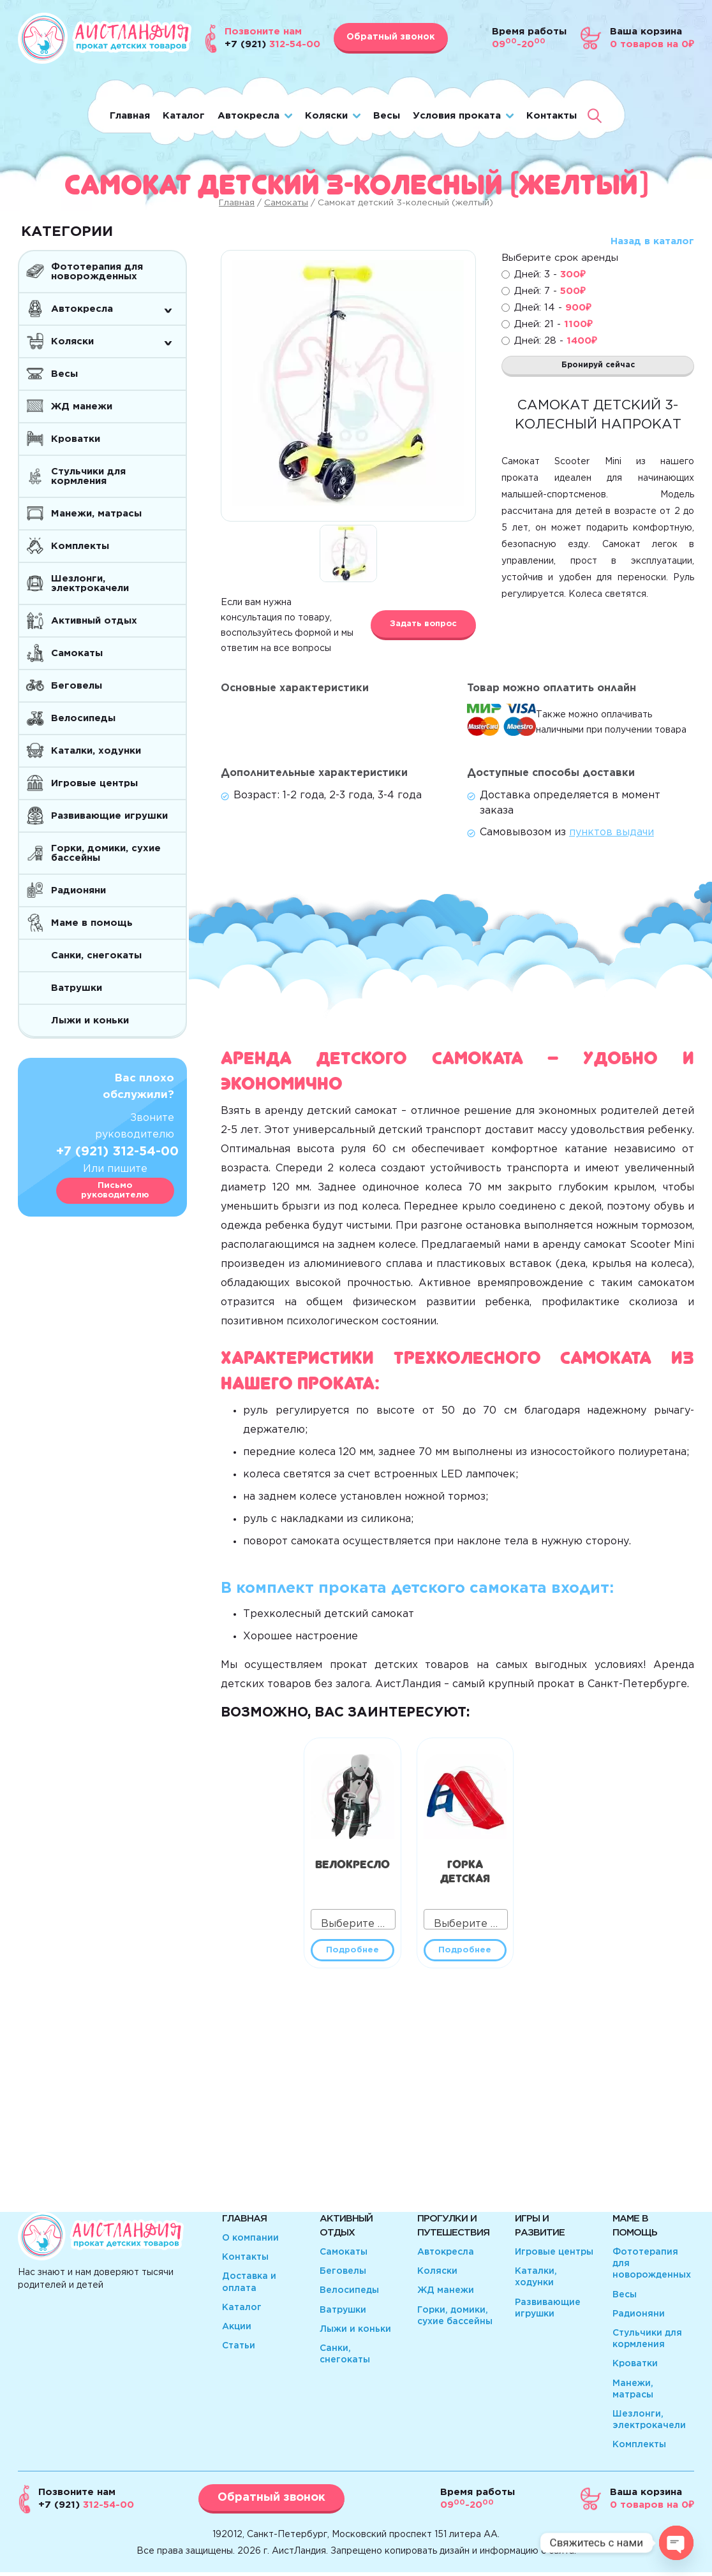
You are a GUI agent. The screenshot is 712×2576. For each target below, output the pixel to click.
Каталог (184, 116)
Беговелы (76, 686)
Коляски (326, 116)
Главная (130, 116)
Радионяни (78, 890)
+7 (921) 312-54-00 (117, 1151)
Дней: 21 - (553, 324)
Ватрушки (76, 988)
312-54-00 (86, 2509)
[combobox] (353, 1919)
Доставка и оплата (249, 2285)
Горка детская (465, 1869)
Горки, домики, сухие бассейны (106, 853)
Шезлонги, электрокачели (90, 583)
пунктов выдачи (611, 832)
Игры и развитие (540, 2229)
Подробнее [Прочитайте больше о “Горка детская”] (464, 1952)
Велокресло (352, 1862)
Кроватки (75, 439)
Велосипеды (83, 718)
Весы (386, 116)
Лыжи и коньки (90, 1020)
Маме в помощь (92, 923)
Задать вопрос (423, 623)
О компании (250, 2242)
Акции (236, 2330)
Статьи (238, 2349)
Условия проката (457, 116)
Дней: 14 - (552, 308)
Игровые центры (94, 783)
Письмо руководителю (115, 1190)
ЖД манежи (81, 406)
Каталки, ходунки (96, 751)
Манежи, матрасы (96, 513)
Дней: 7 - (550, 291)
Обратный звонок (390, 37)
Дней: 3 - (550, 274)
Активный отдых (94, 621)
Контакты (551, 116)
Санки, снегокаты (96, 955)
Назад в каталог (652, 241)
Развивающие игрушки (109, 816)
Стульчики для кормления (88, 476)
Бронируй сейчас (598, 369)
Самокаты (286, 203)
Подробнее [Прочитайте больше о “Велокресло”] (352, 1952)
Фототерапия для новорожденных (97, 272)
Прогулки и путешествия (453, 2229)
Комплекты (80, 546)
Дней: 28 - (555, 341)
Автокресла (248, 116)
